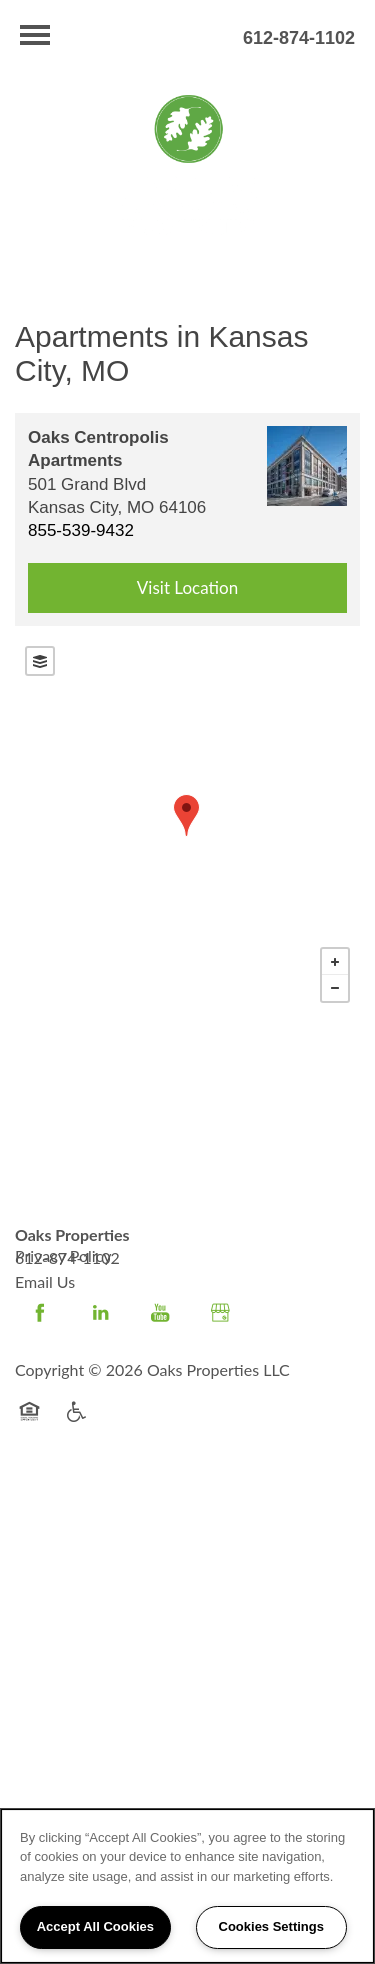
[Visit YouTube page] (160, 1313)
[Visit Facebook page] (40, 1313)
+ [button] (335, 962)
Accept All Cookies (95, 1926)
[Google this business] (220, 1313)
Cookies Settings (271, 1926)
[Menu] (35, 35)
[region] (187, 1886)
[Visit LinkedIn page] (100, 1313)
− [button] (335, 988)
